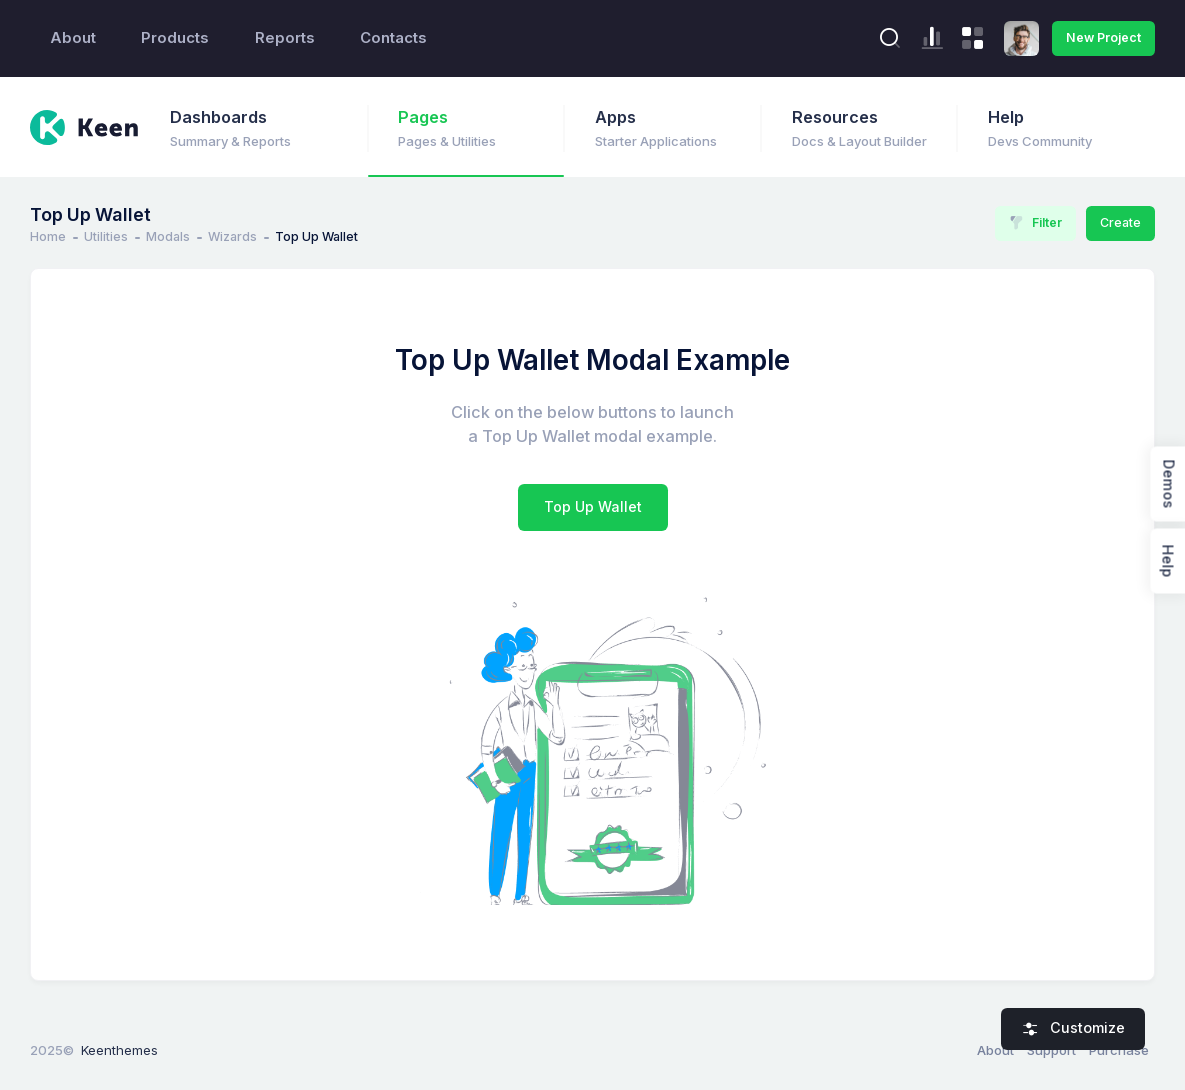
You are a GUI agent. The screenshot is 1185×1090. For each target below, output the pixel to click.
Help (1167, 561)
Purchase (1119, 1050)
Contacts (393, 38)
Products (175, 38)
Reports (285, 38)
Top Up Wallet (593, 506)
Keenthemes (119, 1050)
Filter (1035, 223)
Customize (1073, 1028)
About (73, 38)
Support (1051, 1050)
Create (1120, 222)
